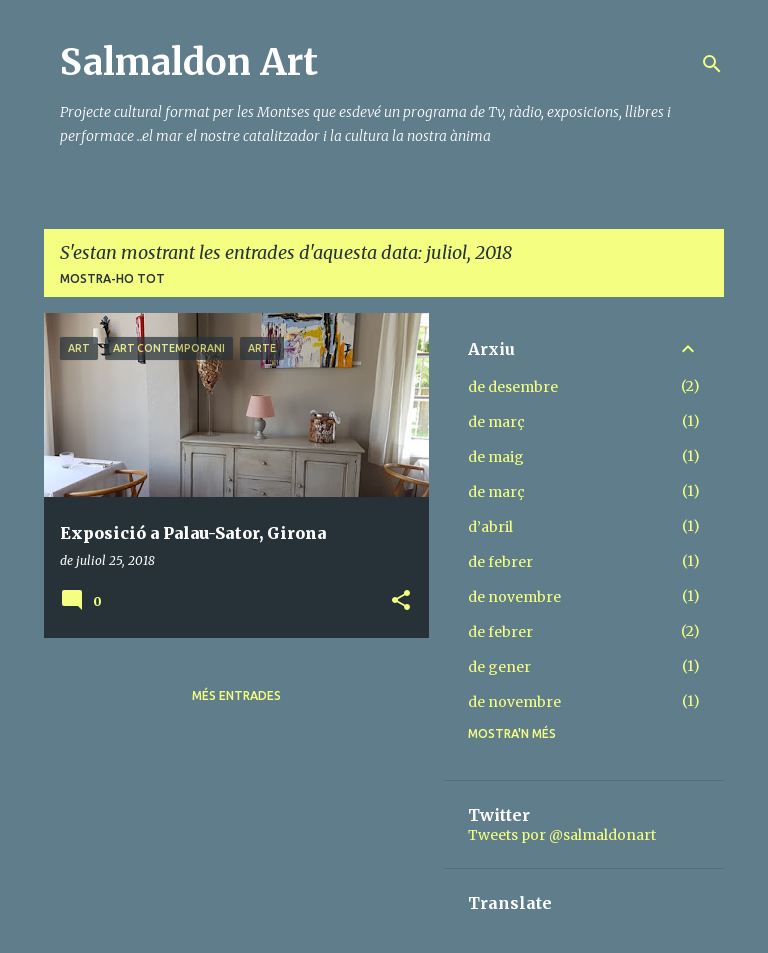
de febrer (500, 562)
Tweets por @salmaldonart (562, 835)
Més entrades (236, 695)
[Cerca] (712, 64)
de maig (496, 457)
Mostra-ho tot (112, 278)
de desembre (513, 387)
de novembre (514, 597)
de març (496, 422)
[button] (401, 601)
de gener (499, 667)
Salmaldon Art (189, 62)
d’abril (490, 527)
